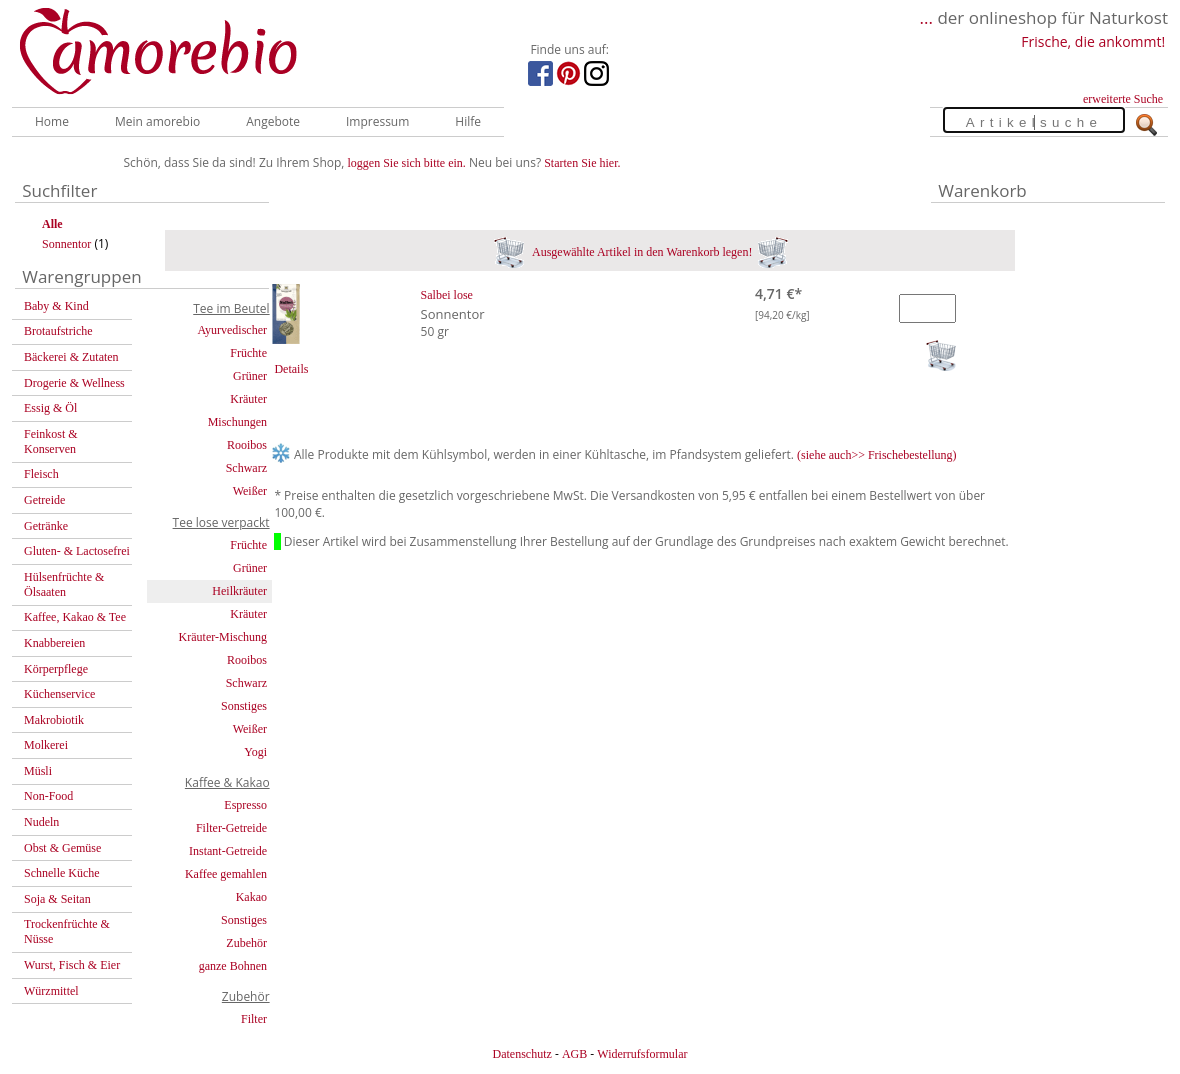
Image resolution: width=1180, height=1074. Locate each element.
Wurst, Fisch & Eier (72, 965)
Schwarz (246, 468)
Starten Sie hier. (582, 163)
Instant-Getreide (228, 851)
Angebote (273, 121)
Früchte (248, 353)
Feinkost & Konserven (51, 441)
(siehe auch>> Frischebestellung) (877, 455)
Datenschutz (521, 1054)
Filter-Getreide (231, 828)
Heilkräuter (239, 591)
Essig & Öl (50, 408)
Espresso (245, 805)
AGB (574, 1054)
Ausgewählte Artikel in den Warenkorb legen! (641, 252)
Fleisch (41, 474)
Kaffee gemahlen (226, 874)
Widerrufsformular (642, 1054)
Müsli (38, 771)
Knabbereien (54, 643)
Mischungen (237, 422)
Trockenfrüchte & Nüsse (67, 931)
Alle (52, 224)
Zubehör (246, 943)
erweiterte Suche (1123, 99)
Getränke (46, 526)
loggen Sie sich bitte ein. (407, 163)
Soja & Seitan (57, 899)
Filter (254, 1019)
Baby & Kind (56, 306)
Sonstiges (244, 706)
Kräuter (248, 399)
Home (52, 121)
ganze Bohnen (233, 966)
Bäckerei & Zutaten (71, 357)
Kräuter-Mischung (223, 637)
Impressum (377, 121)
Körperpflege (56, 669)
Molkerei (46, 745)
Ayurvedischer (232, 330)
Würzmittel (51, 991)
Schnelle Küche (62, 873)
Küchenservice (59, 694)
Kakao (251, 897)
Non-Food (48, 796)
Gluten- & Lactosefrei (77, 551)
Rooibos (247, 445)
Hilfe (468, 121)
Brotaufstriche (58, 331)
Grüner (250, 376)
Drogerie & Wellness (74, 383)
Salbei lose (447, 295)
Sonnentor (66, 244)
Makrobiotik (54, 720)
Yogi (255, 752)
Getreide (44, 500)
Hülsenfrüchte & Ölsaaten (64, 584)
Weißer (250, 491)
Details (291, 369)
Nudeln (41, 822)
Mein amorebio (157, 121)
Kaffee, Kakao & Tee (75, 617)
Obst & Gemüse (62, 848)
